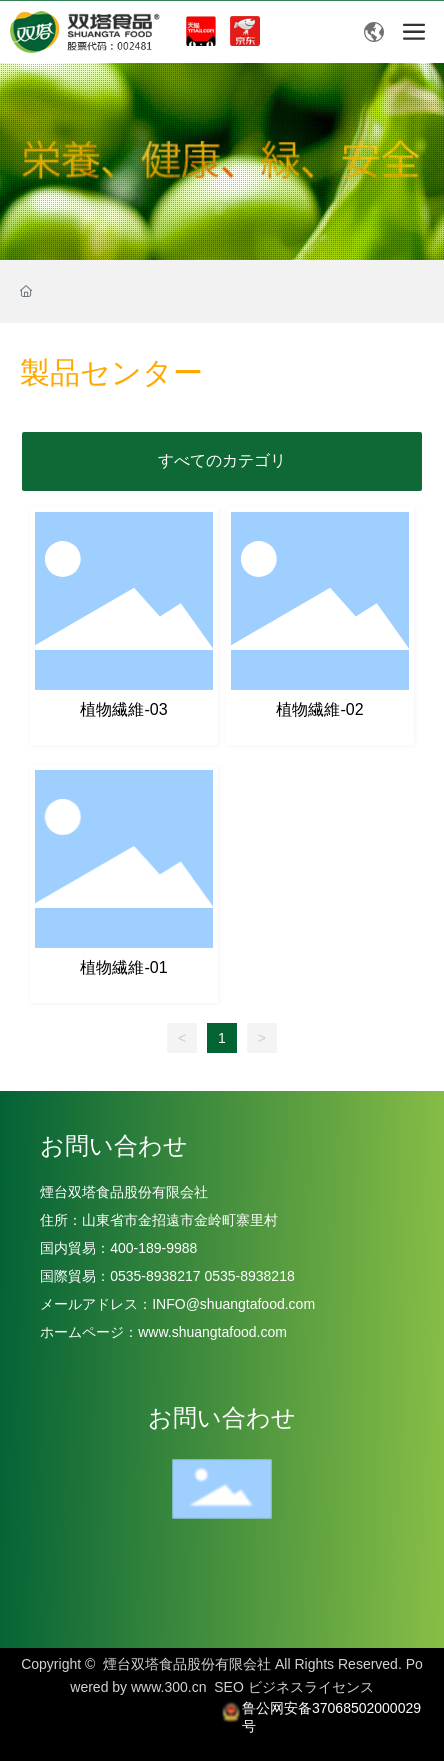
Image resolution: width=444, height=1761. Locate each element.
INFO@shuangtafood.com (233, 1304)
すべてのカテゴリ (222, 460)
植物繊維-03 (123, 709)
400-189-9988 (157, 1248)
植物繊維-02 (319, 709)
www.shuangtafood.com (212, 1332)
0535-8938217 (155, 1276)
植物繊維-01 (123, 967)
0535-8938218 (248, 1276)
